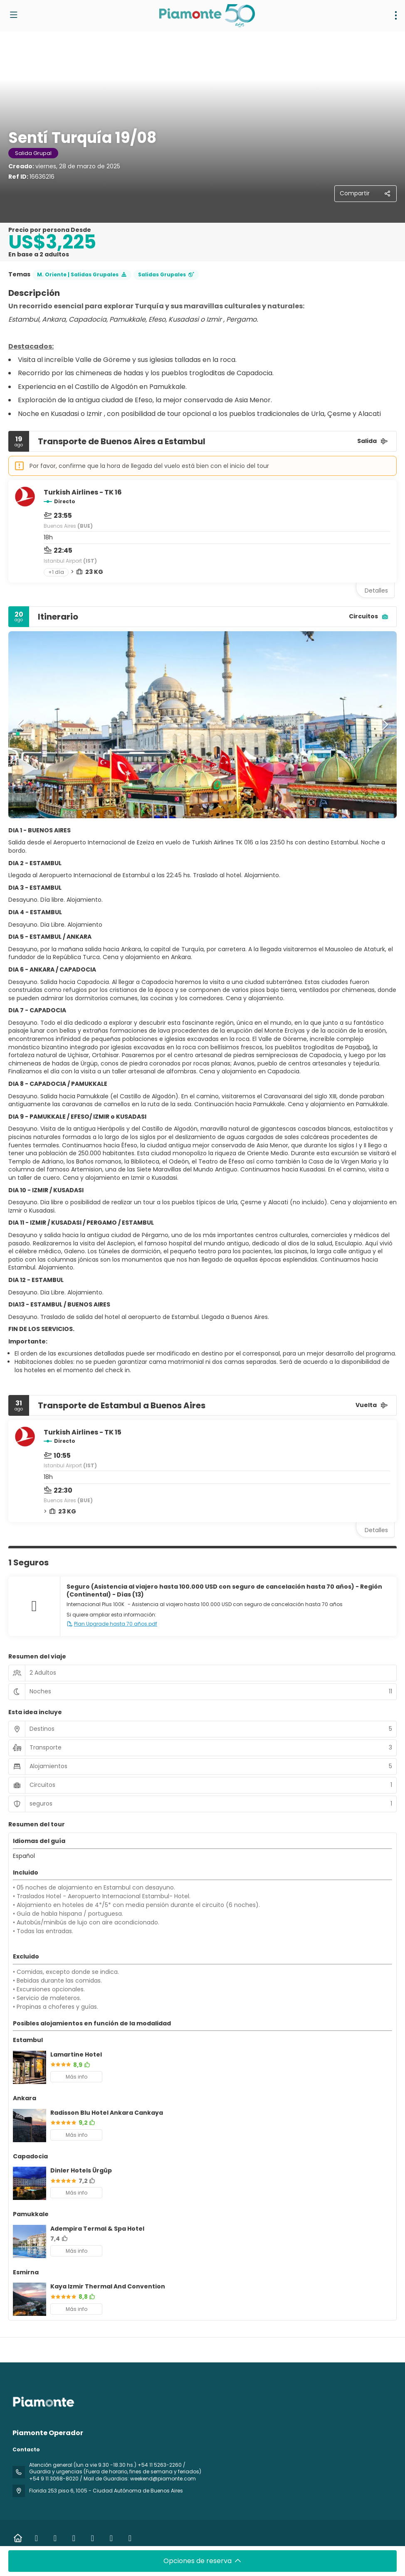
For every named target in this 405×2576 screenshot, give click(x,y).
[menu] (396, 15)
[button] (20, 724)
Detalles (376, 590)
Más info (76, 2076)
